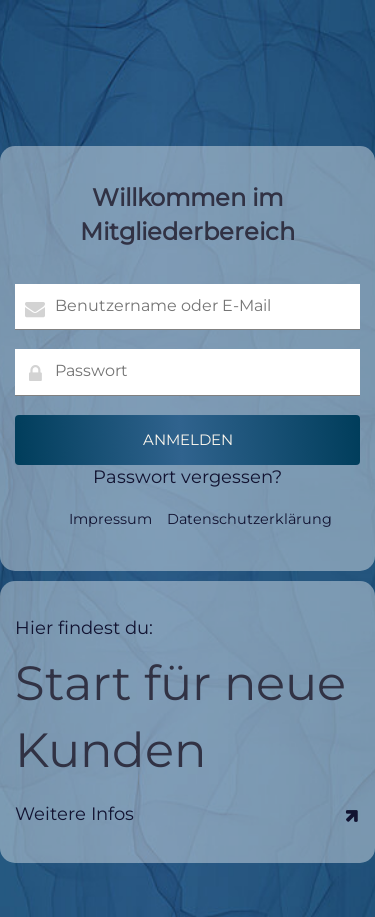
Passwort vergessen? (187, 477)
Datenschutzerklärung (249, 519)
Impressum (110, 519)
